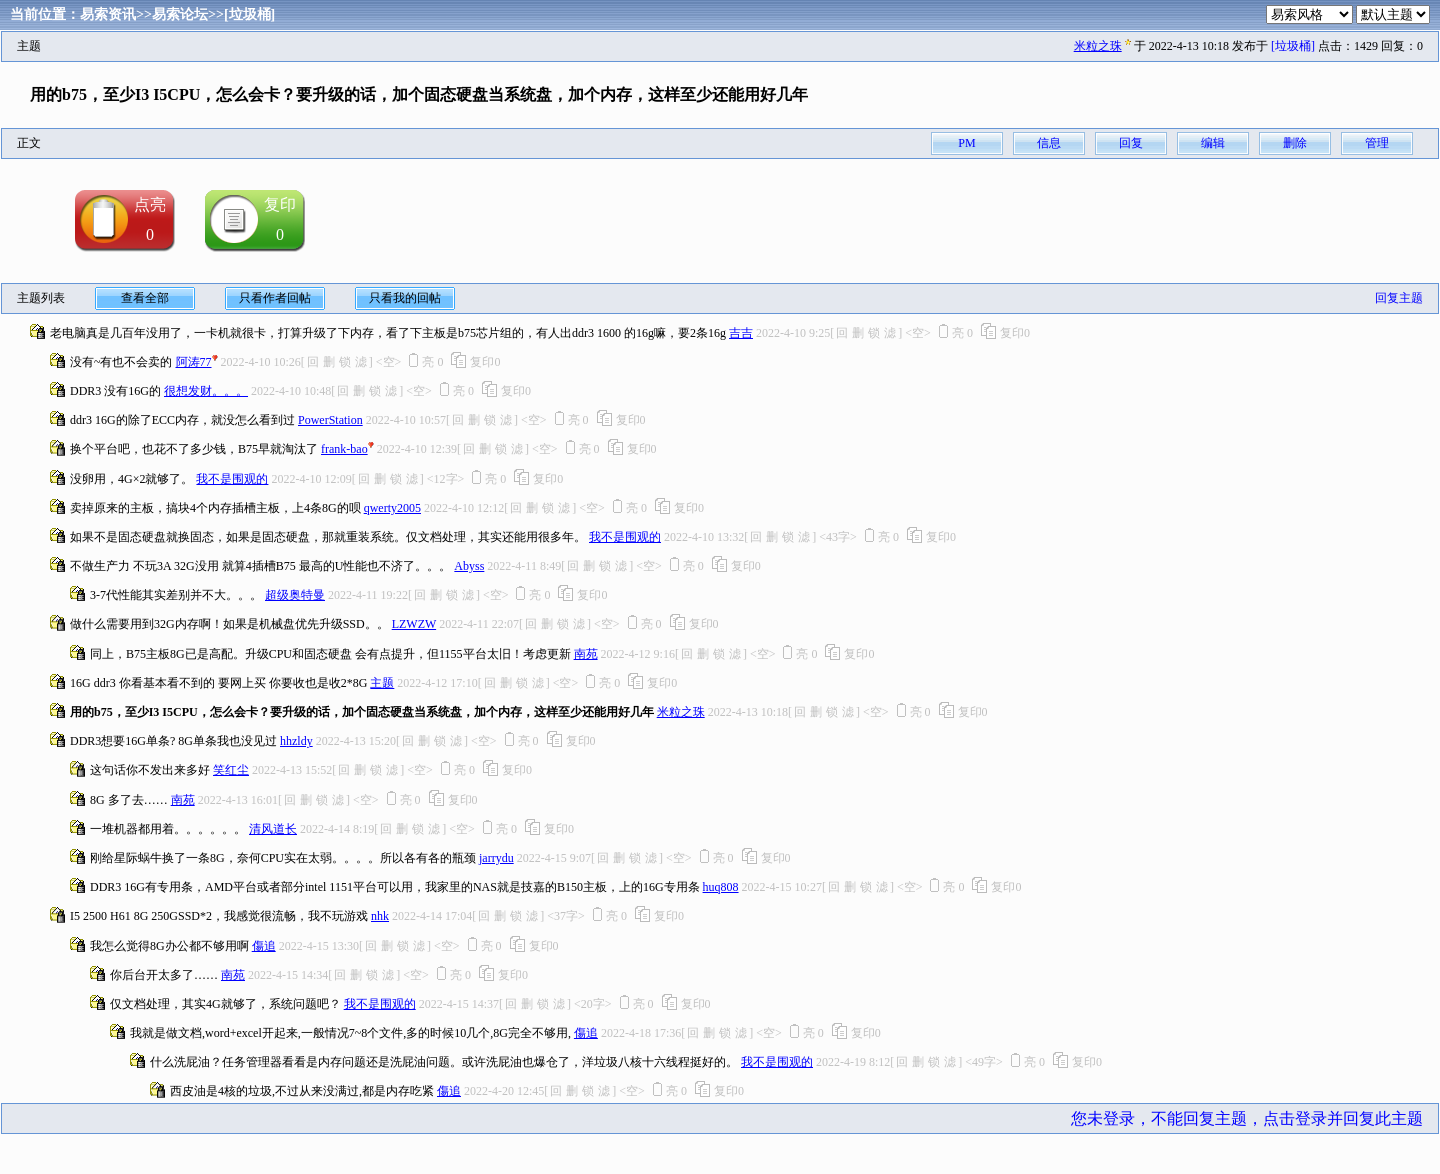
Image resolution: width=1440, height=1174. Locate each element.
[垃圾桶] (249, 14)
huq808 (721, 887)
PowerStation (330, 420)
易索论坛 (180, 14)
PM (966, 143)
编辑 (1213, 143)
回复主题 (1399, 298)
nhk (380, 916)
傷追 (264, 946)
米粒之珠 (1098, 46)
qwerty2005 (392, 508)
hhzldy (296, 741)
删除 (1295, 143)
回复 (1131, 143)
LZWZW (414, 624)
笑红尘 (231, 770)
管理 (1377, 143)
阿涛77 (194, 362)
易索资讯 (108, 14)
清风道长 (273, 829)
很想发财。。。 (206, 391)
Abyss (469, 566)
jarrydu (496, 858)
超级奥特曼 (295, 595)
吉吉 (741, 333)
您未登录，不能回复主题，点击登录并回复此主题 (1247, 1118)
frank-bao (344, 449)
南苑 (586, 654)
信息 (1049, 143)
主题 (382, 683)
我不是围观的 (232, 479)
